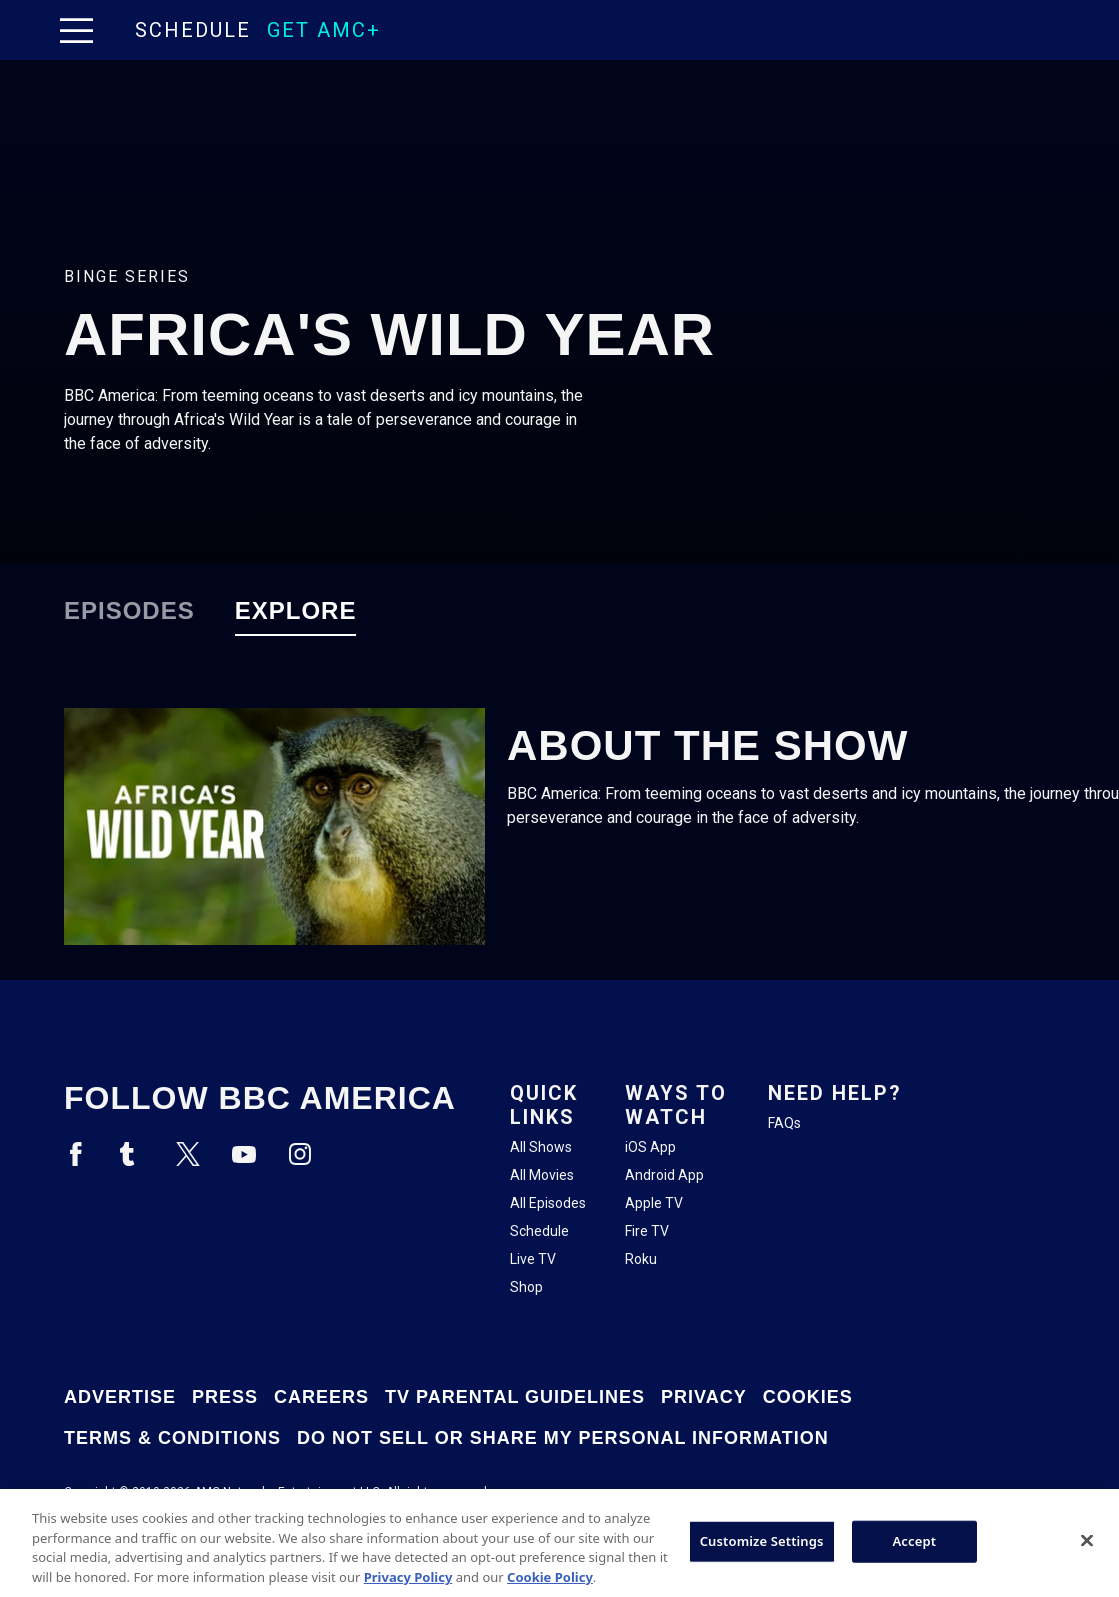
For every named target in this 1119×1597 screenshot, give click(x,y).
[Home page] (118, 30)
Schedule (193, 30)
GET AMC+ (324, 30)
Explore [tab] (296, 611)
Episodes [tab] (129, 611)
